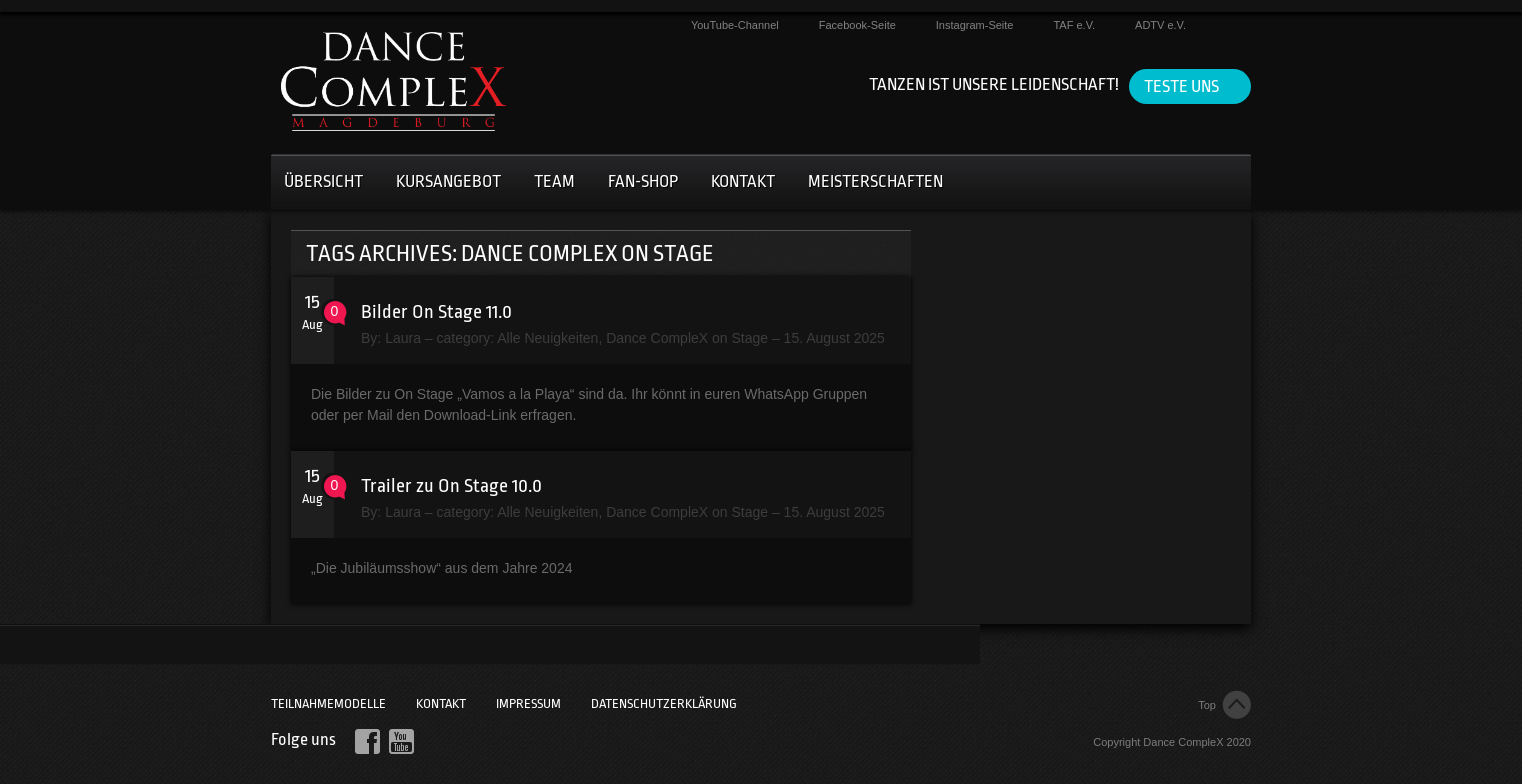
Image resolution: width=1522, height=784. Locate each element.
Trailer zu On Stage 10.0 (451, 486)
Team (554, 181)
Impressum (528, 703)
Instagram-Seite (975, 25)
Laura (403, 338)
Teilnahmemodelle (328, 703)
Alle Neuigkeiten (547, 338)
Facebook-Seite (857, 25)
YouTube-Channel (735, 25)
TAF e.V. (1074, 25)
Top (1207, 705)
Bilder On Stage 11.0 (436, 312)
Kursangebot (448, 181)
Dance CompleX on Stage (687, 338)
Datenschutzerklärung (664, 703)
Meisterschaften (875, 181)
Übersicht (323, 181)
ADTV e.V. (1160, 25)
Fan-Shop (643, 181)
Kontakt (743, 181)
